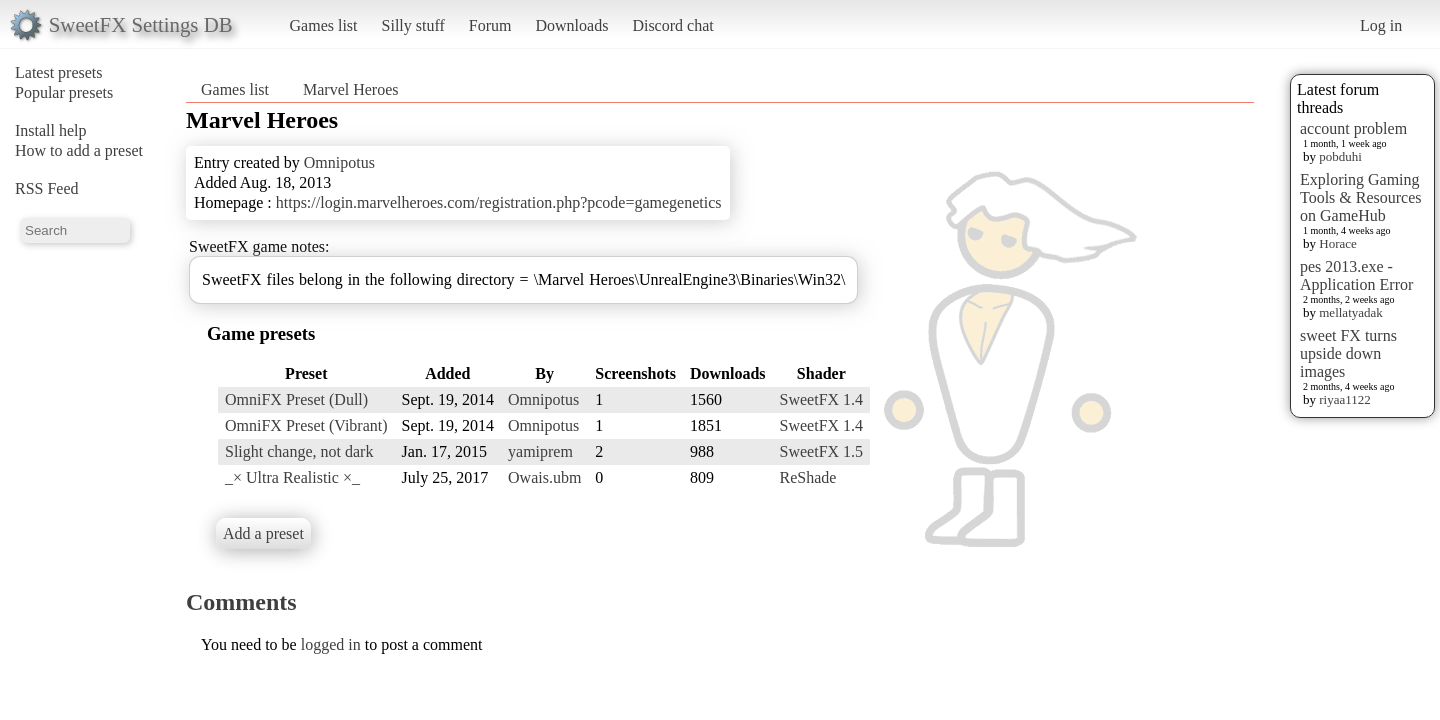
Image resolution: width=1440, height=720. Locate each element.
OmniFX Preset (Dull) (296, 399)
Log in (1381, 25)
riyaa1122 (1345, 399)
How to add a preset (79, 150)
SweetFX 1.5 (822, 451)
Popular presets (64, 92)
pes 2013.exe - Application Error (1356, 275)
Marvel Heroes (351, 89)
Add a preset (263, 533)
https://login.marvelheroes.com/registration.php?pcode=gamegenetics (499, 202)
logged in (331, 644)
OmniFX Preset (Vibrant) (306, 425)
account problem (1353, 128)
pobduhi (1340, 156)
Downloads (571, 25)
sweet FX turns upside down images (1348, 353)
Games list (324, 25)
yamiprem (540, 451)
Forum (490, 25)
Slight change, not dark (299, 451)
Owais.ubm (544, 477)
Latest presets (59, 72)
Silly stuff (413, 25)
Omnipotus (339, 162)
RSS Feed (47, 188)
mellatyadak (1351, 312)
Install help (51, 130)
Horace (1338, 243)
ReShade (808, 477)
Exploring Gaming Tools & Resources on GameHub (1361, 197)
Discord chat (672, 25)
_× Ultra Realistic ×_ (292, 477)
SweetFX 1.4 (822, 399)
